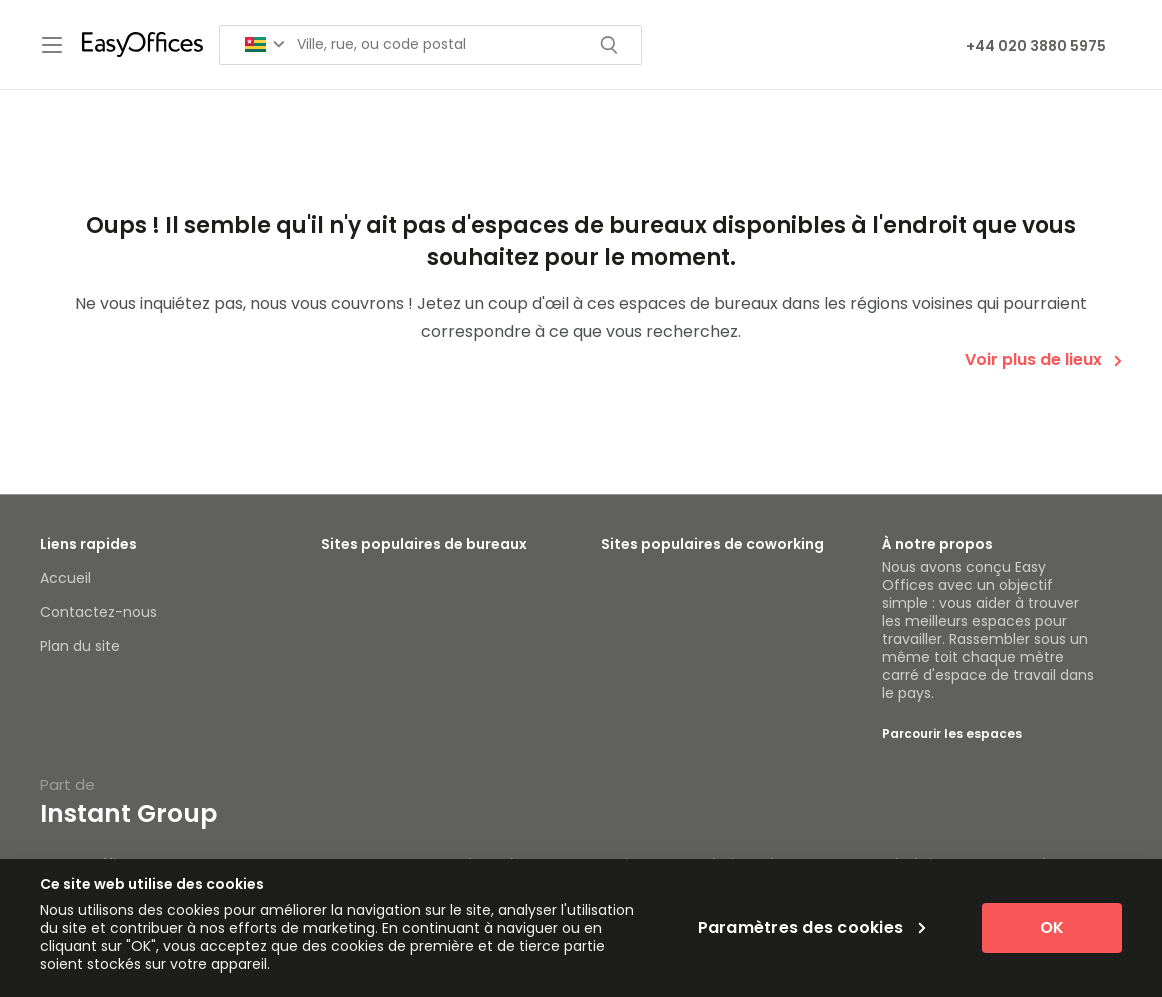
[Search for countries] (265, 44)
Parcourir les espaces (952, 733)
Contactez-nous (98, 612)
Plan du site (80, 646)
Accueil (65, 578)
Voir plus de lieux (1043, 359)
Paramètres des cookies (812, 928)
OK (1052, 927)
